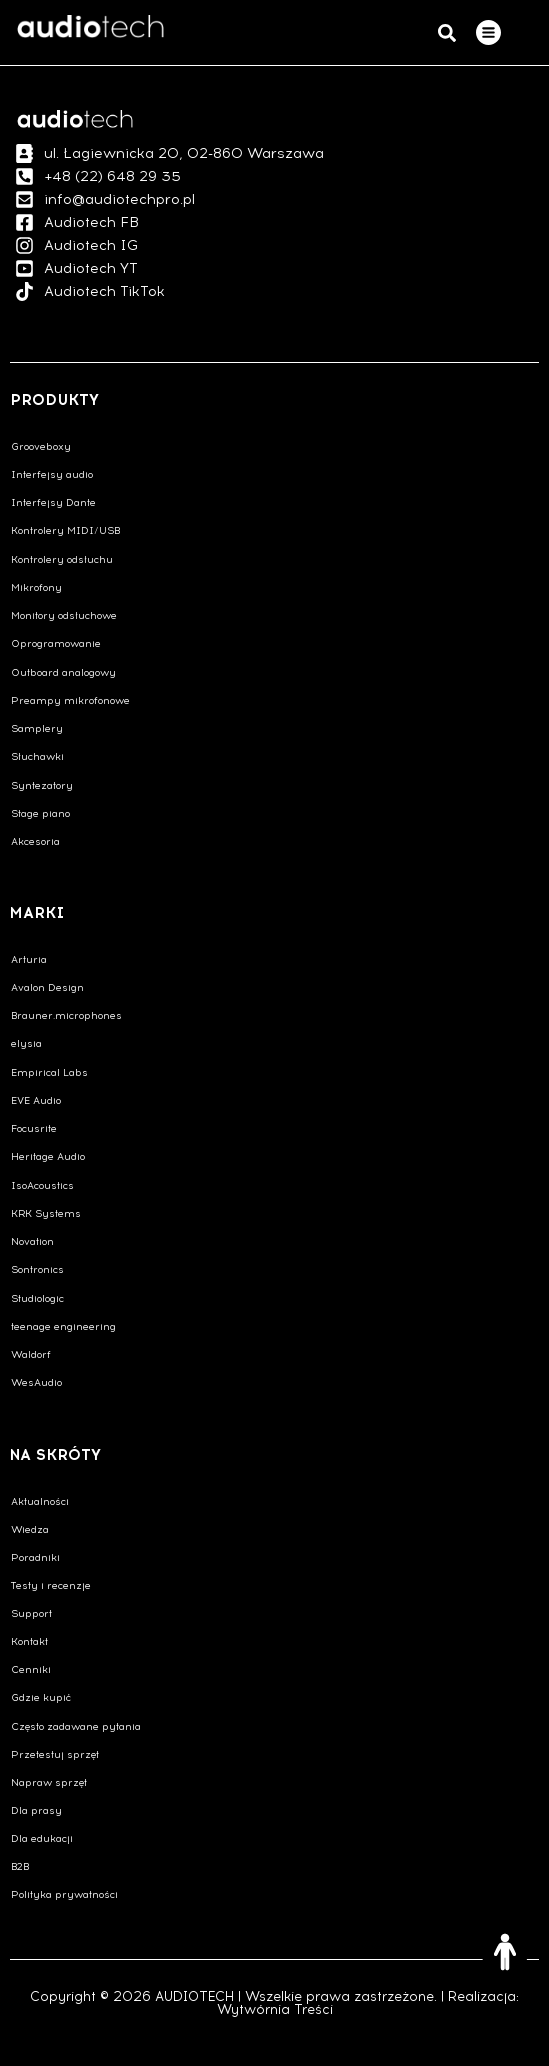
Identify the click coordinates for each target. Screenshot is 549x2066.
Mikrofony (36, 587)
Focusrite (34, 1128)
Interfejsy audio (52, 474)
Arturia (29, 959)
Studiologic (37, 1298)
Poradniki (35, 1557)
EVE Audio (36, 1100)
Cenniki (31, 1669)
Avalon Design (47, 987)
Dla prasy (36, 1810)
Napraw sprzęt (49, 1782)
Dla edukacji (42, 1838)
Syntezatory (42, 785)
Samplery (37, 728)
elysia (26, 1043)
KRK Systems (46, 1213)
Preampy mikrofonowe (70, 700)
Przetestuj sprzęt (55, 1754)
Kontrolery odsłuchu (62, 559)
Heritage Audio (48, 1156)
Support (31, 1613)
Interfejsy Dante (53, 502)
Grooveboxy (41, 446)
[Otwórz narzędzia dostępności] (505, 1952)
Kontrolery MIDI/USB (65, 530)
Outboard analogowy (63, 672)
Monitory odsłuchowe (64, 615)
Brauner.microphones (66, 1015)
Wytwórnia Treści (275, 2009)
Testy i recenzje (51, 1585)
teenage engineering (63, 1326)
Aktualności (40, 1501)
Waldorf (31, 1354)
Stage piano (40, 813)
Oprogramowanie (56, 643)
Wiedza (30, 1529)
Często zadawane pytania (76, 1726)
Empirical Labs (49, 1072)
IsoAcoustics (42, 1185)
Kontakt (29, 1641)
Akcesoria (35, 841)
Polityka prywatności (64, 1894)
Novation (32, 1241)
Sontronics (37, 1269)
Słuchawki (37, 756)
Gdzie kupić (41, 1697)
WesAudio (36, 1382)
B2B (20, 1866)
